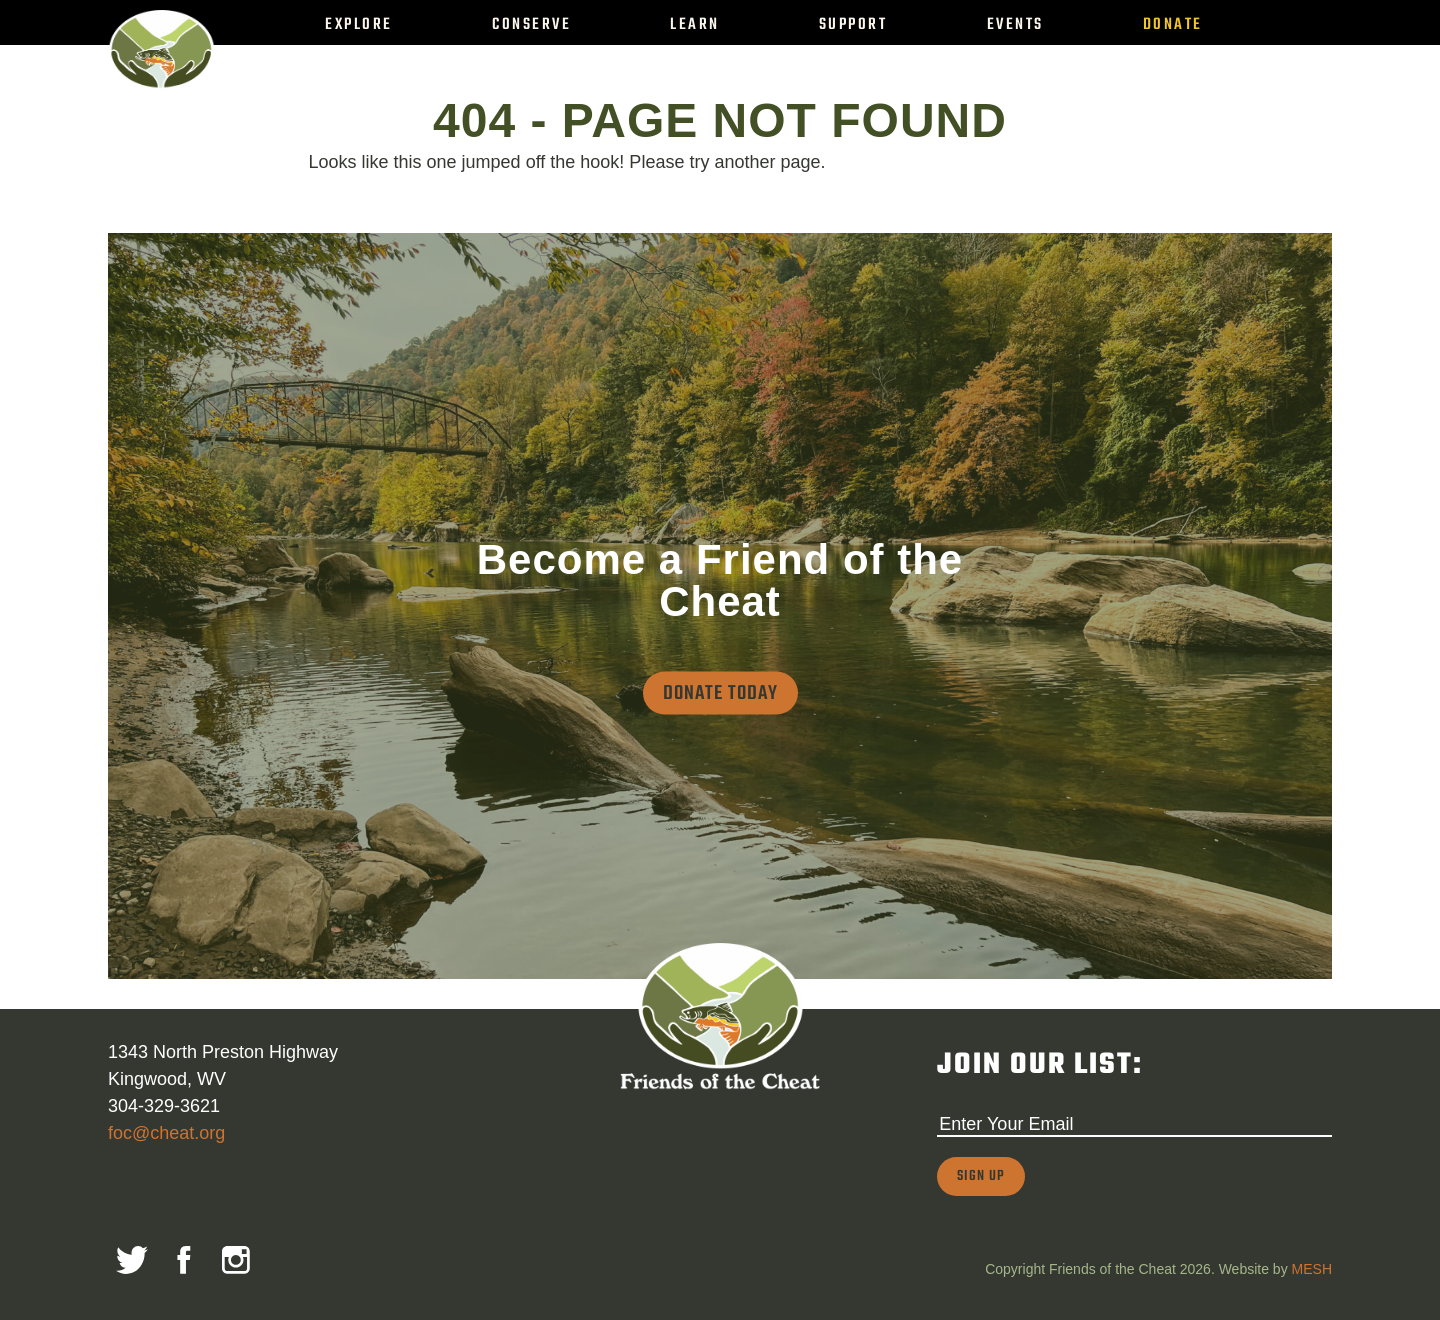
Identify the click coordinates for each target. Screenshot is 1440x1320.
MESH (1312, 1269)
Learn (695, 24)
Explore (359, 24)
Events (1015, 24)
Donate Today (720, 692)
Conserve (531, 24)
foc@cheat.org (166, 1133)
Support (853, 24)
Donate (1173, 24)
